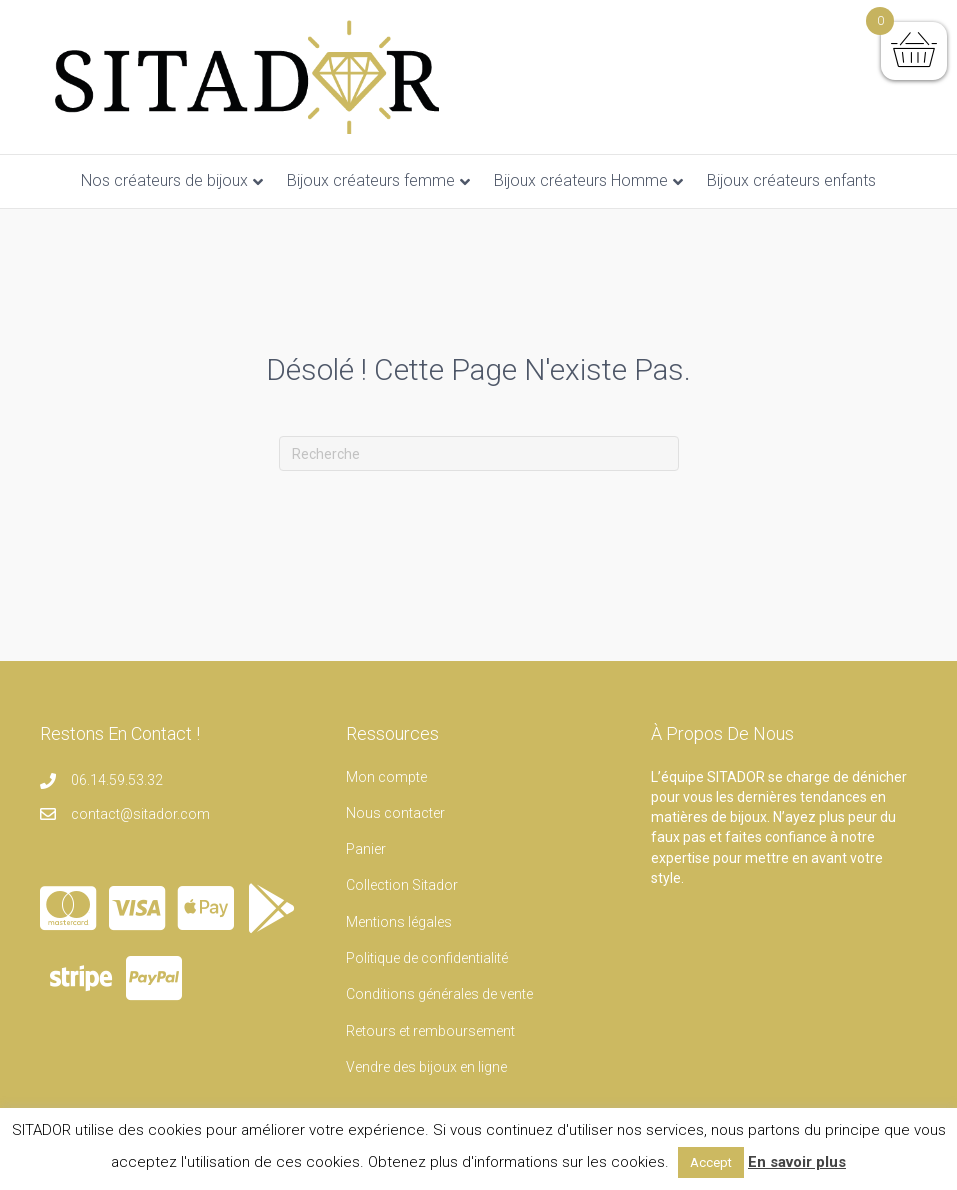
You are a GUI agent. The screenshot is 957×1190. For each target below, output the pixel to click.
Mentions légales (399, 922)
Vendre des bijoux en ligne (426, 1067)
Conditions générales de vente (439, 994)
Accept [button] (711, 1162)
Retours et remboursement (430, 1031)
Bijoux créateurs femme (371, 180)
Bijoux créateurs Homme (581, 180)
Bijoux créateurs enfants (791, 180)
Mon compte (386, 777)
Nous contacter (395, 813)
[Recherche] (479, 453)
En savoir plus (797, 1162)
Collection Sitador (402, 885)
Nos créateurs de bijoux (164, 180)
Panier (366, 849)
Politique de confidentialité (427, 958)
